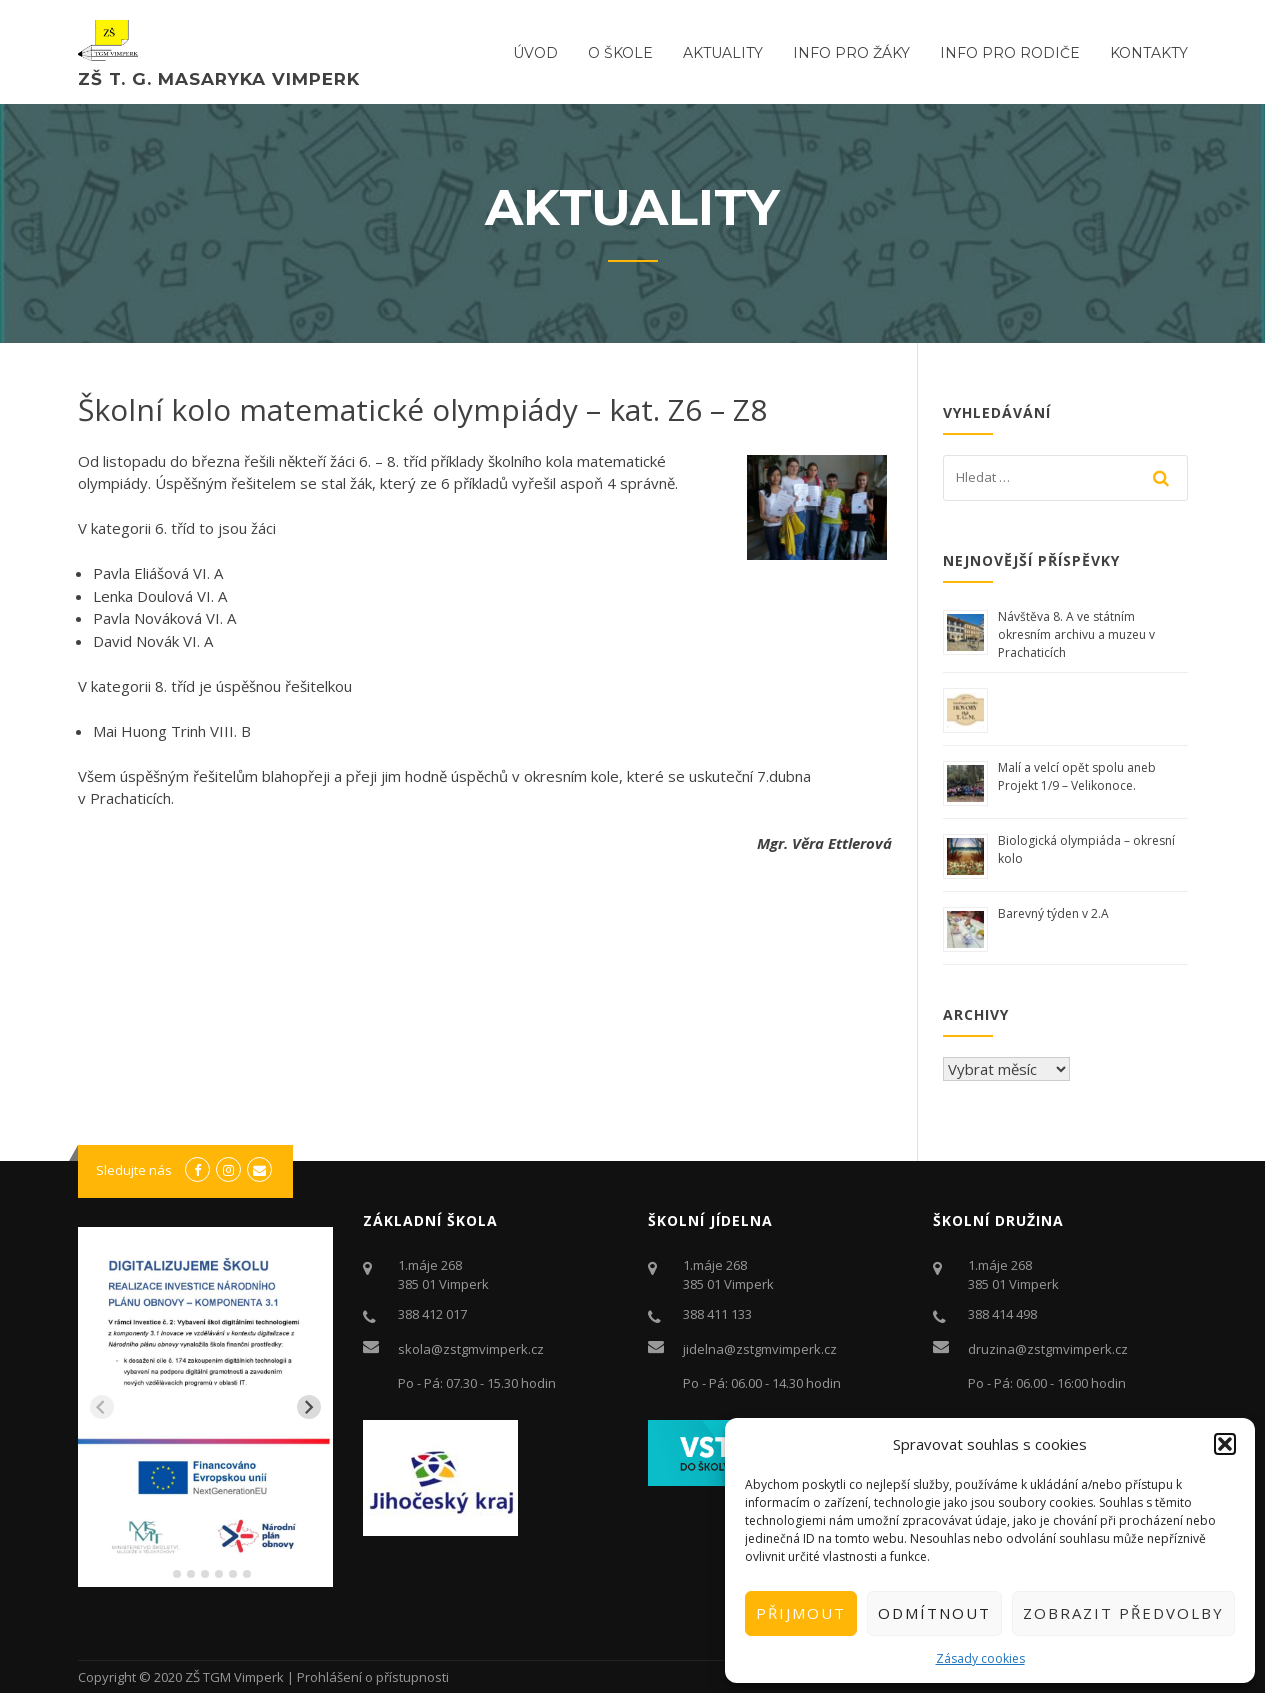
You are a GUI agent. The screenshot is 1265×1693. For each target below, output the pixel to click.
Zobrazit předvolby (1123, 1613)
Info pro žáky (851, 53)
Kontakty (1149, 53)
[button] (1225, 1444)
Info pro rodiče (1010, 53)
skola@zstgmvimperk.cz (471, 1349)
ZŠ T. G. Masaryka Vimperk (219, 79)
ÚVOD (535, 53)
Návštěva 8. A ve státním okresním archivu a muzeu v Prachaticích (1076, 634)
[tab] (162, 1573)
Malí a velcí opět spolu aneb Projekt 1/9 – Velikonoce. (1077, 776)
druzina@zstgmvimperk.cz (1048, 1349)
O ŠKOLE (620, 53)
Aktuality (723, 53)
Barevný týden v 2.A (1053, 913)
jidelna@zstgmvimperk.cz (760, 1349)
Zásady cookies (980, 1658)
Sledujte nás (134, 1170)
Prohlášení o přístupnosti (373, 1677)
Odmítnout (934, 1613)
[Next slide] (309, 1407)
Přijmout (801, 1613)
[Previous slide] (102, 1407)
